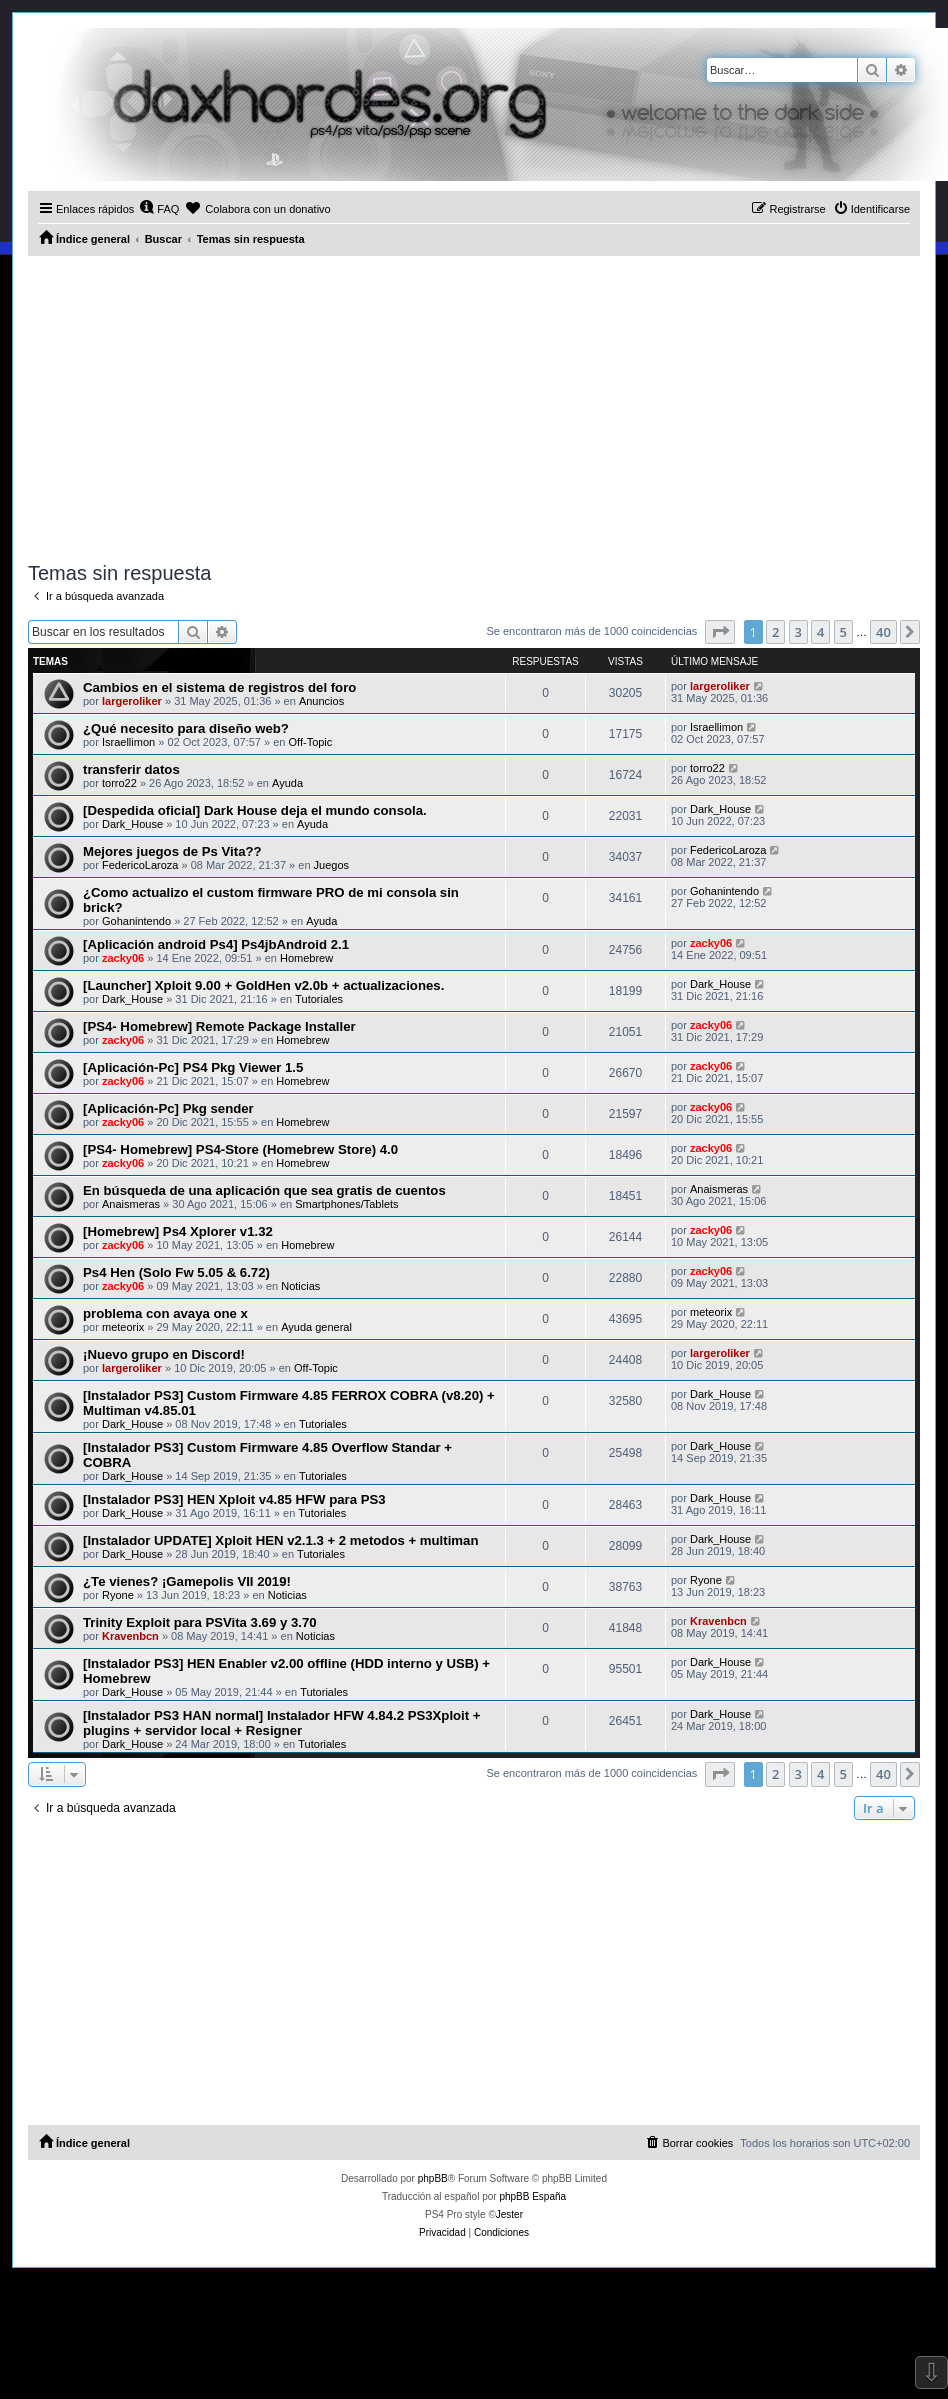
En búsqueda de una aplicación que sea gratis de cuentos (264, 1190)
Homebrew (306, 958)
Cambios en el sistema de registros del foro (219, 687)
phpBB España (532, 2196)
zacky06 (123, 958)
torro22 (119, 783)
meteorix (123, 1327)
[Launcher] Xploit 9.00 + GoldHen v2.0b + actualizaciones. (263, 985)
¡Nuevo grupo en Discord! (164, 1354)
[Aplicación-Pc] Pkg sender (168, 1108)
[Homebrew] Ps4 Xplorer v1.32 (178, 1231)
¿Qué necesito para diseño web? (186, 728)
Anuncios (321, 701)
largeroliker (132, 701)
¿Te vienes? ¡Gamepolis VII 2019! (187, 1581)
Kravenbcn (130, 1636)
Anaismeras (131, 1204)
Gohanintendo (136, 921)
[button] (720, 632)
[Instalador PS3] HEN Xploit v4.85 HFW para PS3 (234, 1499)
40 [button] (883, 632)
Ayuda (287, 783)
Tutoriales (319, 999)
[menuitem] (159, 209)
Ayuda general (316, 1327)
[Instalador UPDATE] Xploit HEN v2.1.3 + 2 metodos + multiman (280, 1540)
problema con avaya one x (165, 1313)
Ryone (118, 1595)
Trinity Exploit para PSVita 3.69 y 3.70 (200, 1622)
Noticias (300, 1286)
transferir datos (131, 769)
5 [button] (843, 632)
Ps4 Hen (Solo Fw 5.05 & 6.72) (176, 1272)
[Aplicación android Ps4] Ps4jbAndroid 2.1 (216, 944)
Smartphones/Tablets (346, 1204)
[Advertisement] (474, 406)
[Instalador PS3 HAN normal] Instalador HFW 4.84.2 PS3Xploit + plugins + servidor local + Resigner (282, 1723)
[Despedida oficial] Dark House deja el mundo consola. (255, 810)
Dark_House (132, 824)
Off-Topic (311, 742)
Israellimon (128, 742)
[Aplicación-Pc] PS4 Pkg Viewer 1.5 (193, 1067)
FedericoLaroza (140, 865)
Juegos (331, 865)
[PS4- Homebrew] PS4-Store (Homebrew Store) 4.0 (240, 1149)
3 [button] (798, 632)
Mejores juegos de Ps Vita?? (172, 851)
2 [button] (775, 632)
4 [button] (820, 632)
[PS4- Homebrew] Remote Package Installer (219, 1026)
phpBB (433, 2178)
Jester (509, 2214)
